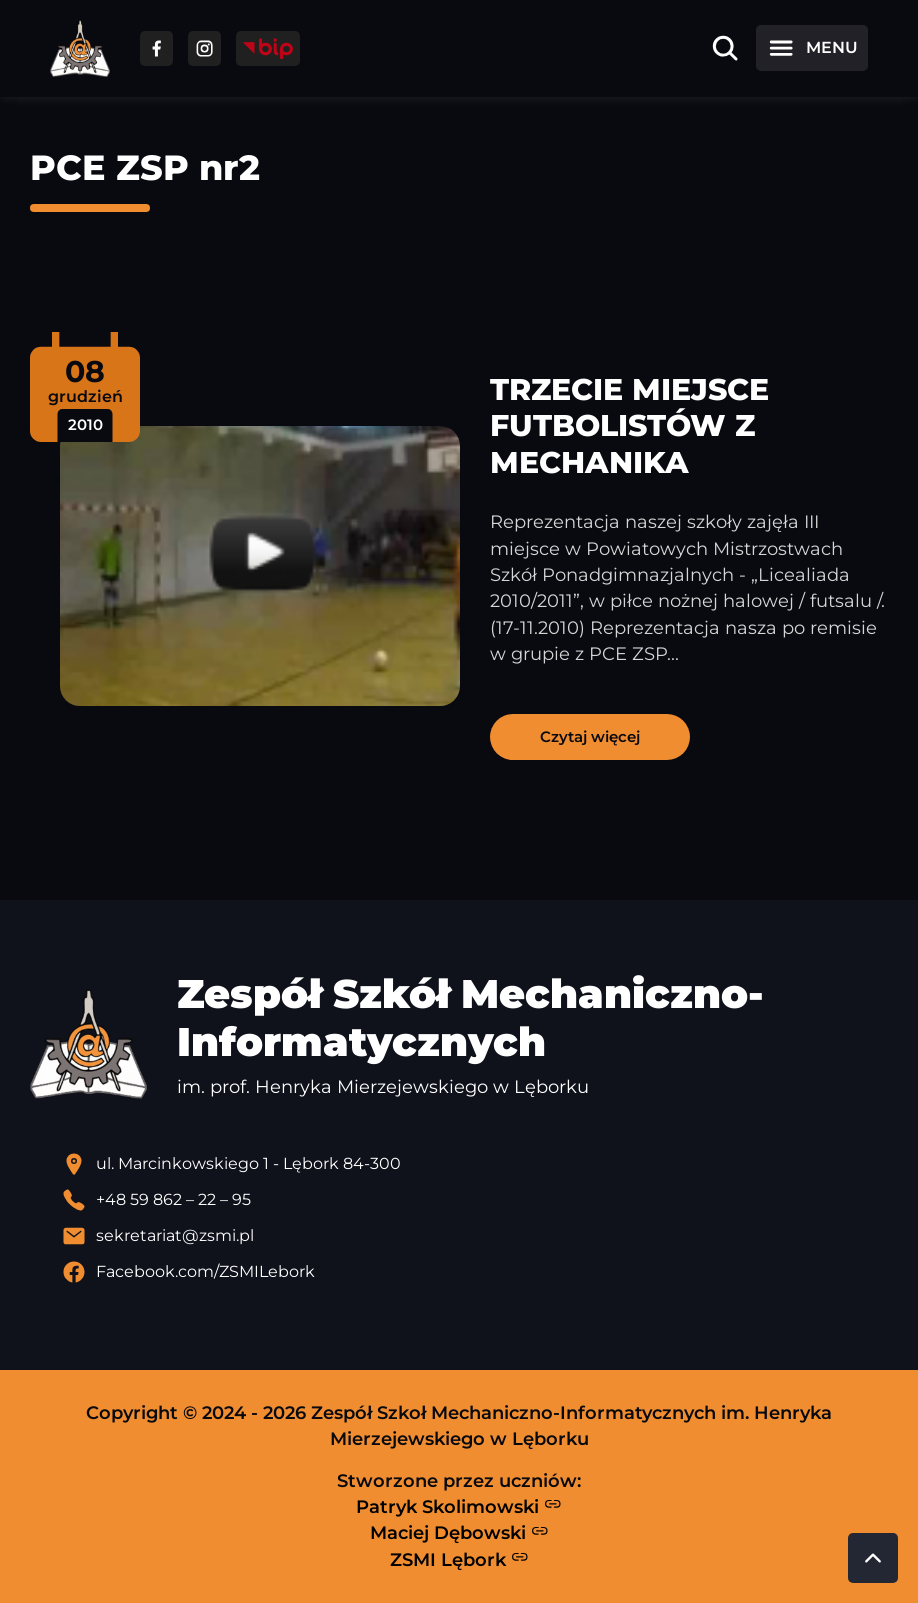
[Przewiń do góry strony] (873, 1558)
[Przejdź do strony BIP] (268, 48)
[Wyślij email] (475, 1236)
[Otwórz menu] (812, 48)
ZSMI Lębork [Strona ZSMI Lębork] (459, 1559)
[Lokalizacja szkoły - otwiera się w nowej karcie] (475, 1164)
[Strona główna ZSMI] (80, 48)
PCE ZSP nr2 (145, 167)
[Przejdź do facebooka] (156, 48)
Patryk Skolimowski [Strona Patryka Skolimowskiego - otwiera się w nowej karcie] (459, 1506)
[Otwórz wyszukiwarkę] (725, 48)
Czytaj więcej (590, 736)
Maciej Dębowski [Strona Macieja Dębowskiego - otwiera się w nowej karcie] (459, 1533)
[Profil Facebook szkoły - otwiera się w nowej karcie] (475, 1272)
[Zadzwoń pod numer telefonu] (475, 1200)
